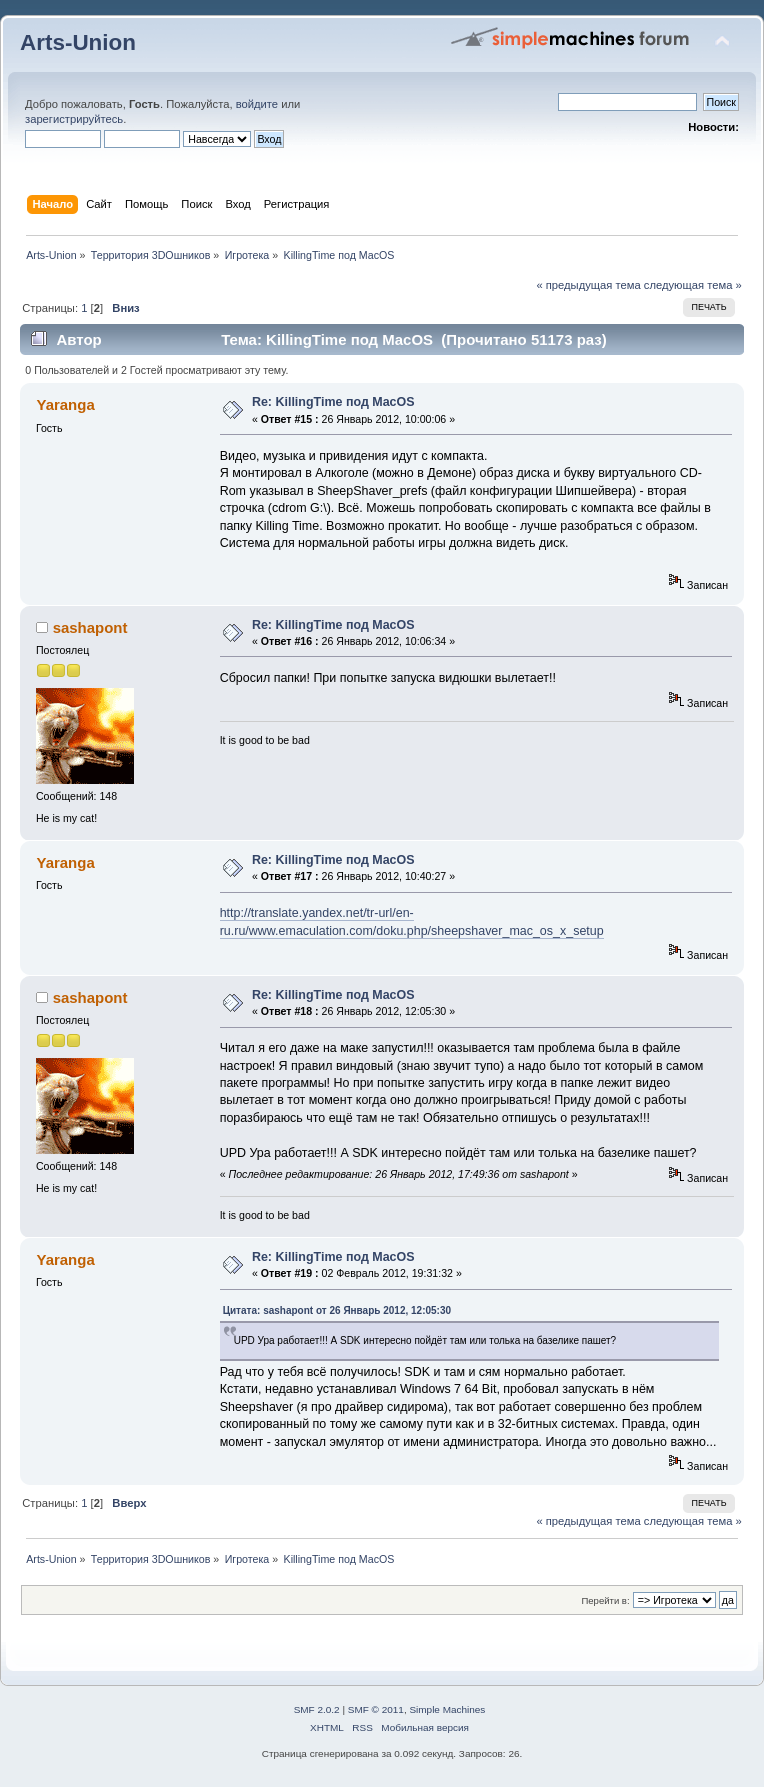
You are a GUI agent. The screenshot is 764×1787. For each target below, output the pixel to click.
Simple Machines (447, 1709)
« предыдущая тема (588, 285)
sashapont (90, 627)
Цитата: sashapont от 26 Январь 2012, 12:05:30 (337, 1310)
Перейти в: (605, 1600)
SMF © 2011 (376, 1709)
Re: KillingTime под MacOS (333, 402)
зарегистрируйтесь (74, 119)
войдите (257, 104)
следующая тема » (693, 285)
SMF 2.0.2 (317, 1709)
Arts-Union (78, 42)
